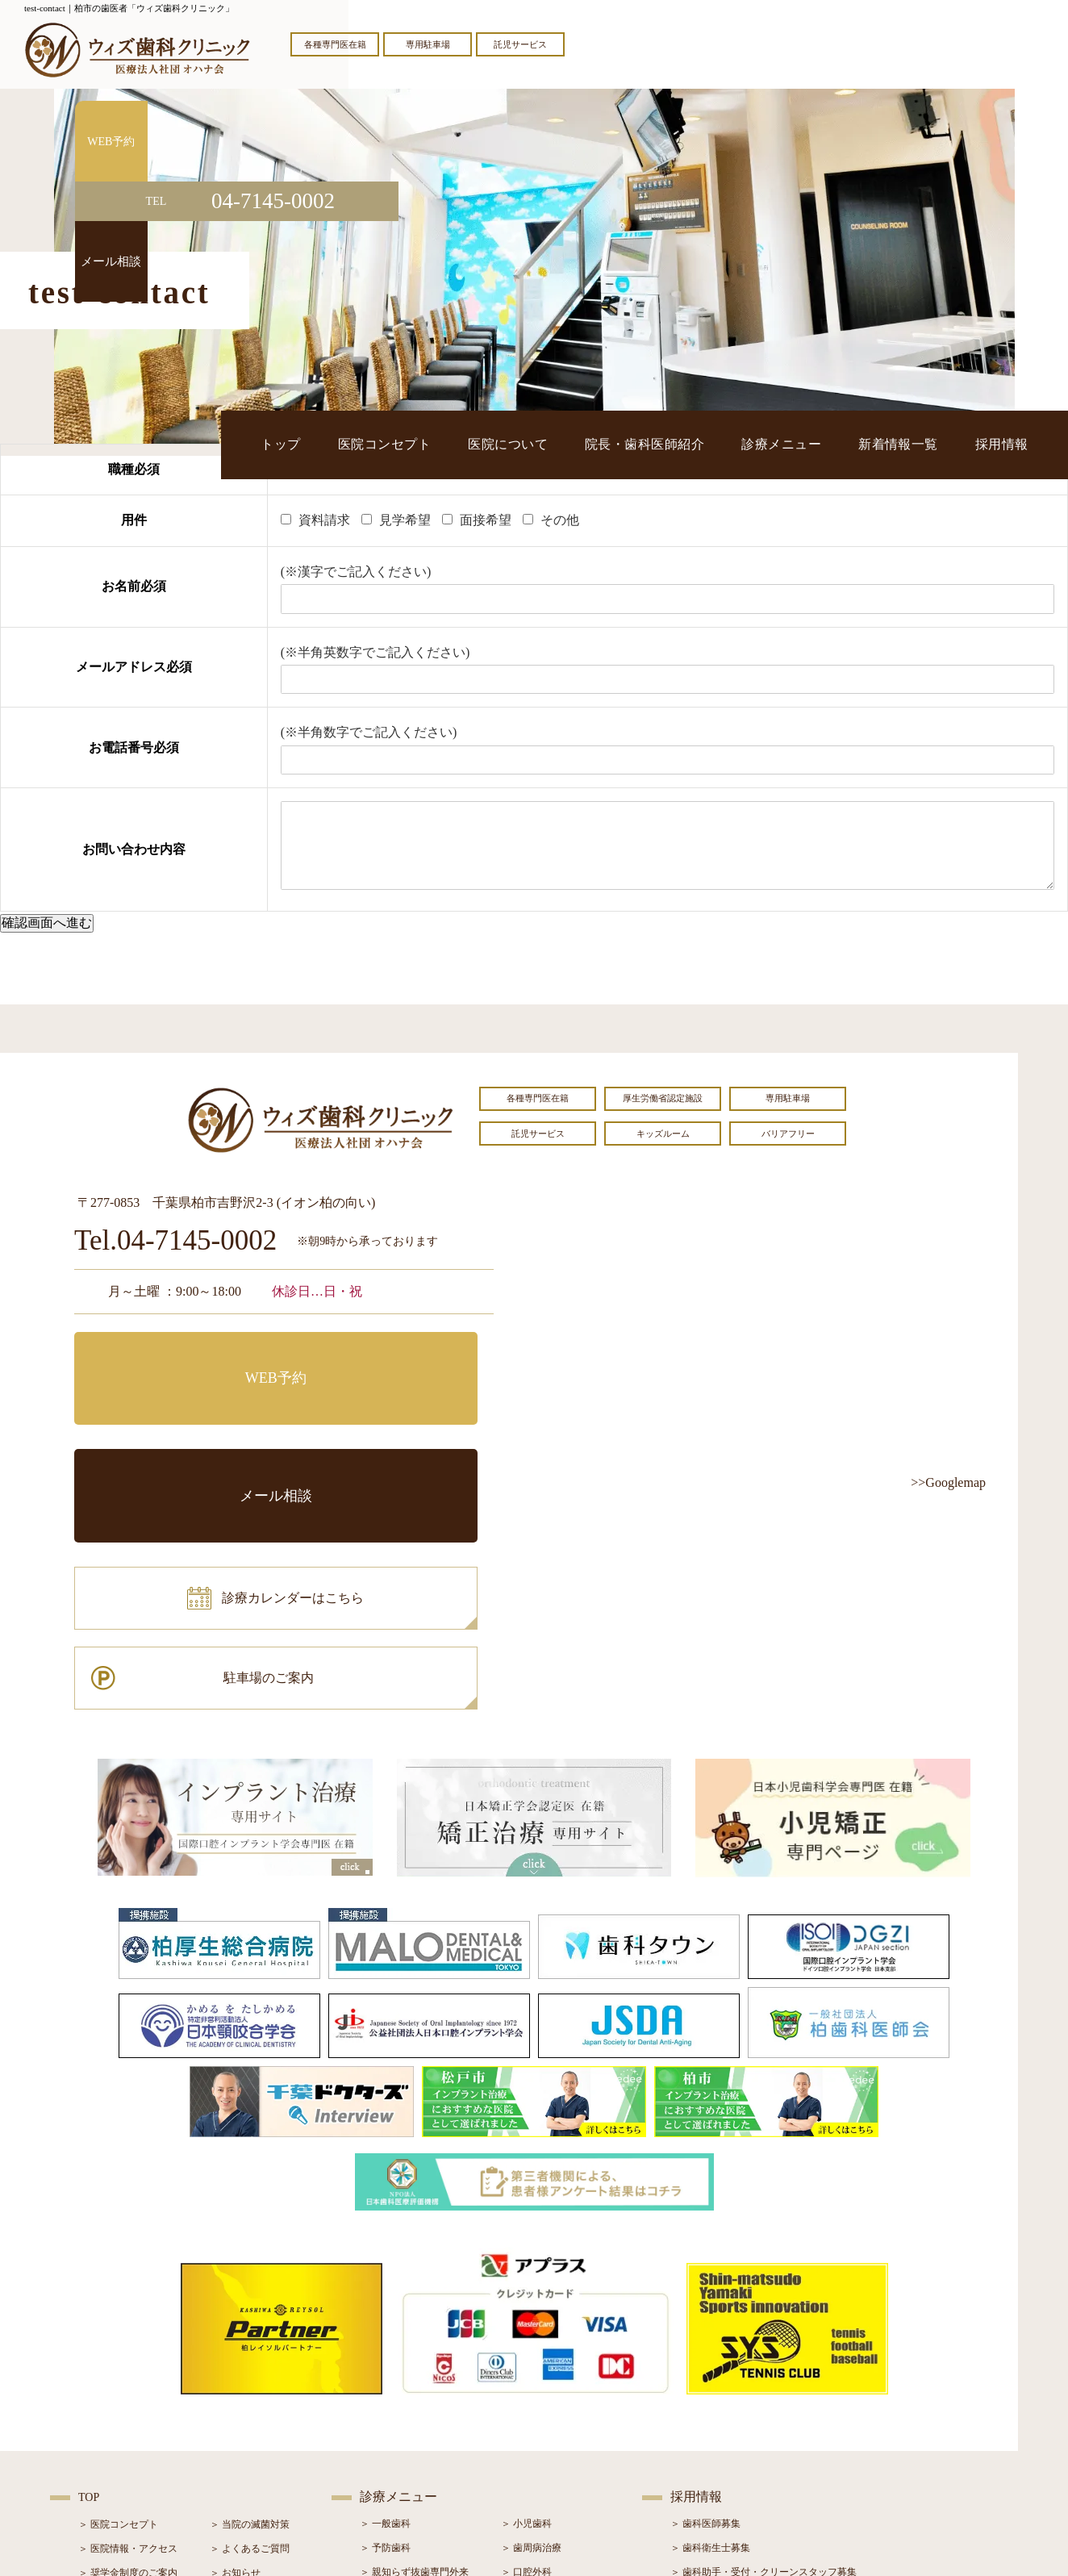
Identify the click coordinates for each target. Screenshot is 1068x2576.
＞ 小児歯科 (526, 2292)
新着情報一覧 (932, 444)
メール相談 (393, 1356)
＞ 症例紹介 (235, 2389)
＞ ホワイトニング (400, 2364)
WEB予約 (175, 1356)
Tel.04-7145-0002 (175, 1241)
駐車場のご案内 (393, 1428)
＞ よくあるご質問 (250, 2317)
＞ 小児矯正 (526, 2413)
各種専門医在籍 (335, 44)
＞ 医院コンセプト (118, 2292)
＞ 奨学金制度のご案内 (127, 2341)
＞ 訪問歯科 (526, 2461)
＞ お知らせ (235, 2341)
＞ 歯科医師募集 (705, 2292)
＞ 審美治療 (385, 2388)
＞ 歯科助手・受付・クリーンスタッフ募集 (763, 2340)
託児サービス (520, 44)
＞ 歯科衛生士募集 (710, 2316)
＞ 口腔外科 (526, 2340)
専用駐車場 (428, 44)
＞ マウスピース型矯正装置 (560, 2437)
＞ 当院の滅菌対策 (250, 2292)
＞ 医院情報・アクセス (127, 2317)
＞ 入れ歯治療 (390, 2413)
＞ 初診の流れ (108, 2413)
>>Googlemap (948, 1482)
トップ (443, 444)
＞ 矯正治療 (526, 2388)
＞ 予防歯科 (385, 2316)
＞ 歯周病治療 (531, 2316)
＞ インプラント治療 (545, 2364)
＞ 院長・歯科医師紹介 (127, 2365)
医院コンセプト (523, 444)
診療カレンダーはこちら (193, 1428)
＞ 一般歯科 (385, 2292)
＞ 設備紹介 (103, 2389)
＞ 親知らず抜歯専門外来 (414, 2340)
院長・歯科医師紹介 (730, 444)
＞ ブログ (230, 2365)
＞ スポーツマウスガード (414, 2437)
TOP (88, 2266)
